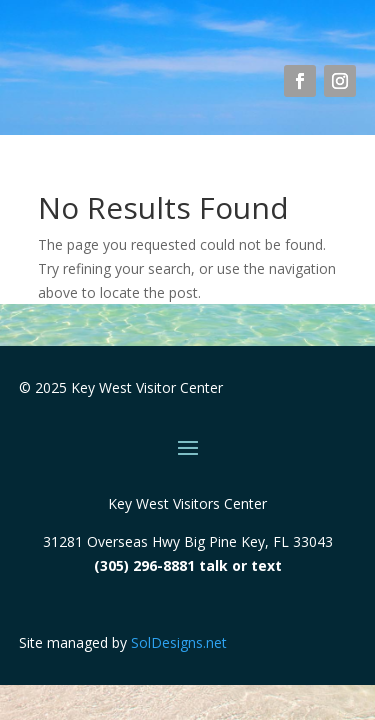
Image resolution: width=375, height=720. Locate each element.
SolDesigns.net (179, 642)
